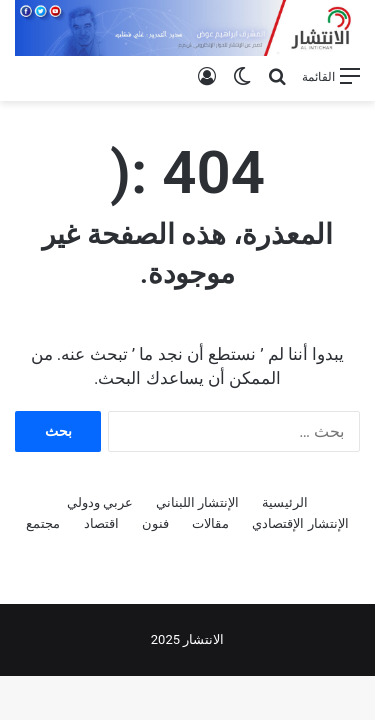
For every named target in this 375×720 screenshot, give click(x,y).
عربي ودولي (100, 502)
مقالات (210, 523)
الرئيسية (285, 502)
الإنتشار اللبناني (197, 502)
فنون (155, 523)
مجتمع (43, 523)
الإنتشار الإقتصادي (300, 523)
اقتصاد (101, 523)
